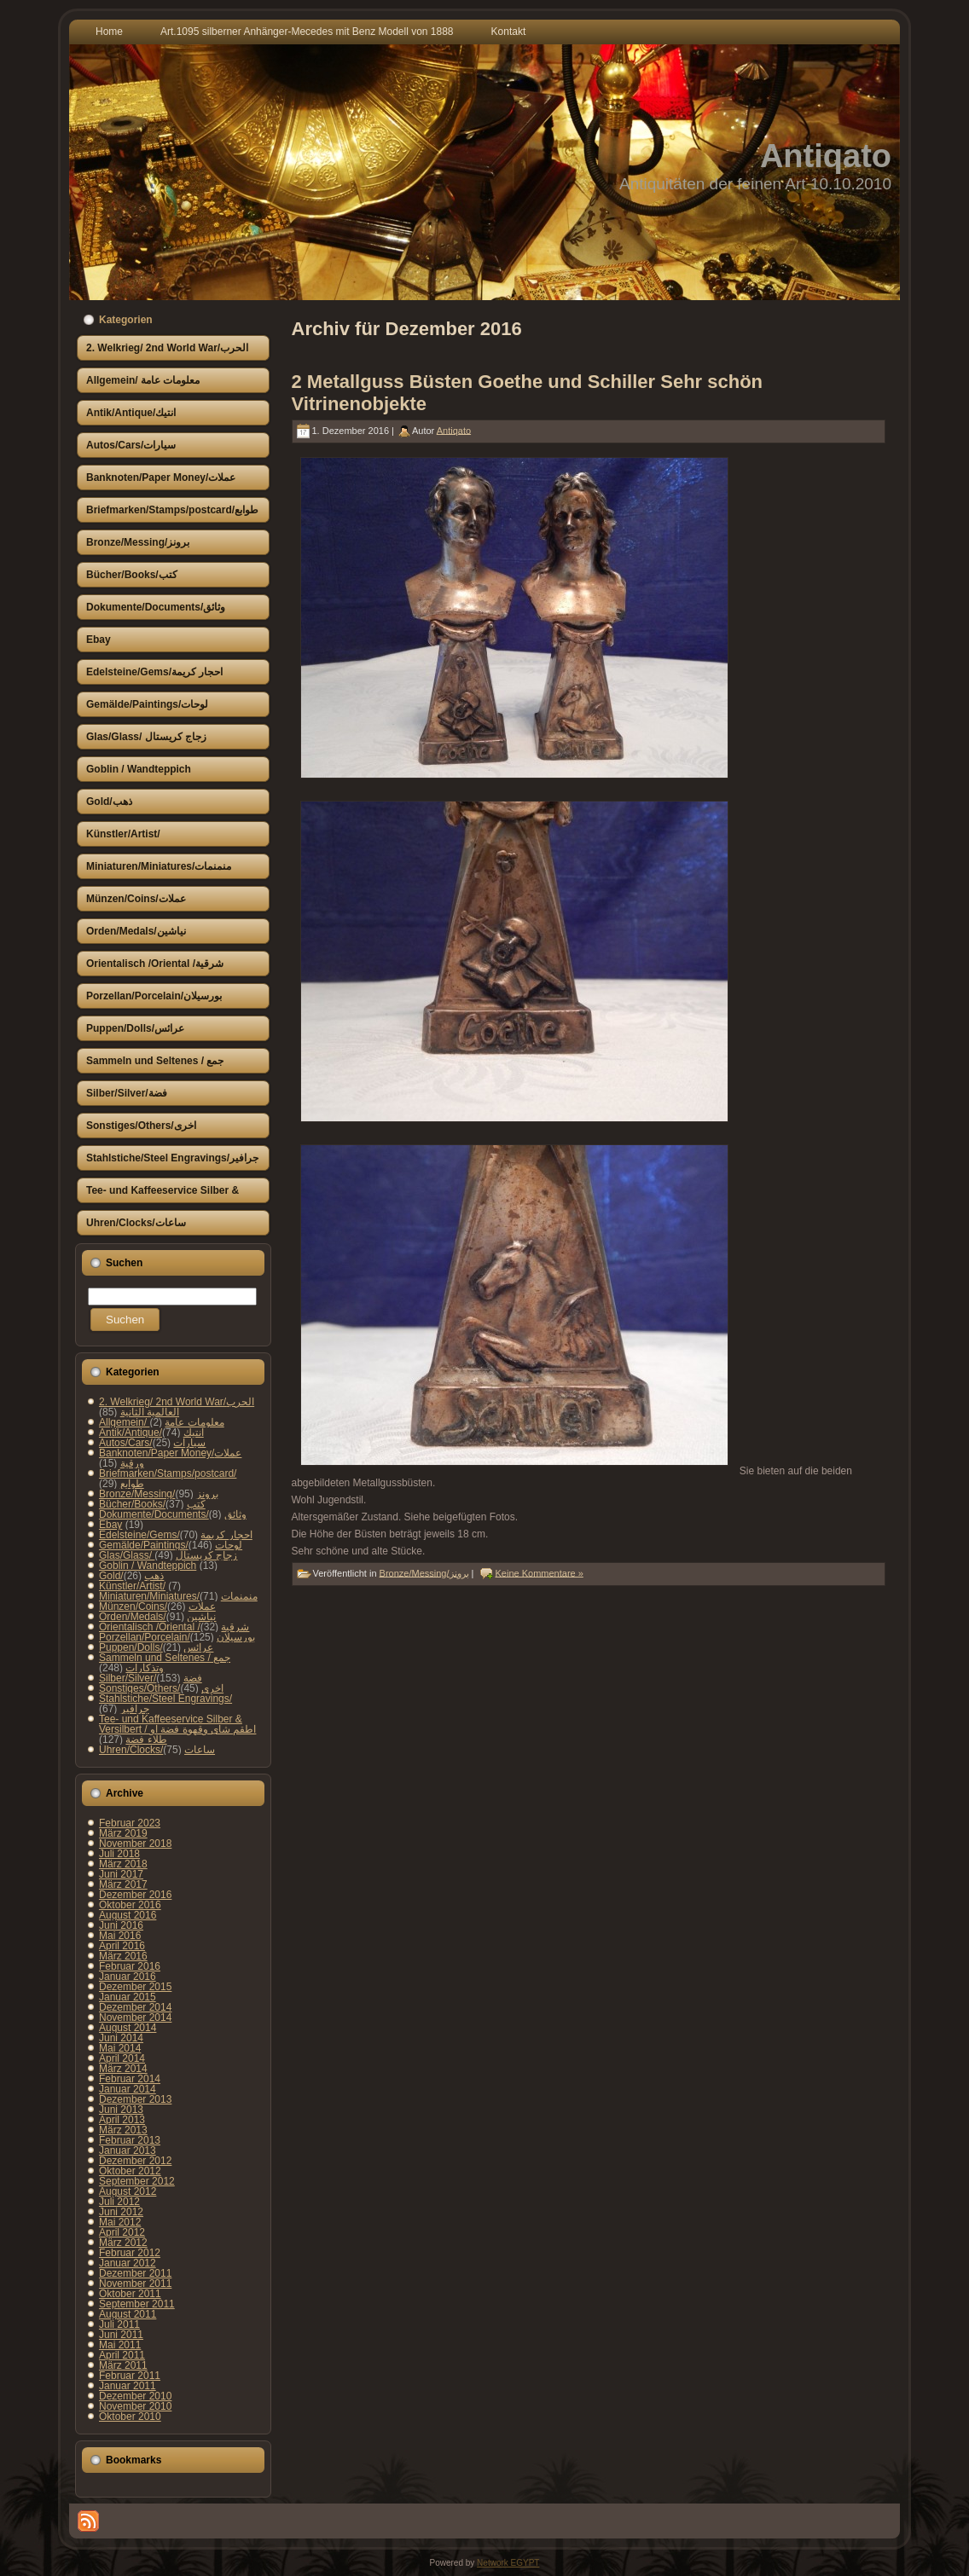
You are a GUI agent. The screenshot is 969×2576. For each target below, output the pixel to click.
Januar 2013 (127, 2150)
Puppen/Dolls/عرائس (156, 1647)
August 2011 (127, 2314)
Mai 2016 (120, 1936)
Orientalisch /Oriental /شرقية (174, 1627)
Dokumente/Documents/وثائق (173, 1514)
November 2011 (135, 2283)
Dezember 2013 (135, 2099)
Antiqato (825, 156)
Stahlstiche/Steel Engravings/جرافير (165, 1704)
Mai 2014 (120, 2048)
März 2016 (123, 1956)
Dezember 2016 (135, 1895)
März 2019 (123, 1833)
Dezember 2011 (135, 2273)
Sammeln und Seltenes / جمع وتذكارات (164, 1663)
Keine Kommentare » (539, 1572)
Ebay (110, 1525)
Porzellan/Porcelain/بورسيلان (177, 1637)
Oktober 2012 (130, 2171)
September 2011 (137, 2304)
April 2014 (122, 2058)
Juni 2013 (121, 2110)
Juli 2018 (119, 1854)
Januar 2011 (127, 2386)
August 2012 (127, 2191)
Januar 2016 (127, 1977)
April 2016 (122, 1946)
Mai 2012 (120, 2222)
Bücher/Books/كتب (152, 1504)
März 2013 (123, 2130)
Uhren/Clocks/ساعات (157, 1750)
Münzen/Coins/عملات (157, 1606)
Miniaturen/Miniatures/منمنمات (178, 1596)
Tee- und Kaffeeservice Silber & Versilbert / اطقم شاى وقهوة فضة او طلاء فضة (177, 1729)
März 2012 (123, 2243)
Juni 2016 (121, 1925)
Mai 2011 (120, 2345)
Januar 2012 (127, 2263)
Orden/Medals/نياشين (157, 1617)
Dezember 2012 (135, 2161)
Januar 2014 (127, 2089)
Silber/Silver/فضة (150, 1678)
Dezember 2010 (135, 2396)
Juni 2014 (121, 2038)
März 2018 (123, 1864)
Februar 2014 (129, 2079)
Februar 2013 (129, 2140)
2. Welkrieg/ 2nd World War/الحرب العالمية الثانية (176, 1407)
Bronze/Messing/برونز (158, 1494)
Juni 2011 (121, 2335)
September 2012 (137, 2181)
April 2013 (122, 2120)
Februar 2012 (129, 2253)
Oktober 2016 (130, 1905)
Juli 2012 (119, 2202)
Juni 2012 (121, 2212)
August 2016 (127, 1915)
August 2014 (127, 2028)
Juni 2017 (121, 1874)
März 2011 (123, 2365)
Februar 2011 (129, 2376)
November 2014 (135, 2017)
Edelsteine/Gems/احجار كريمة (175, 1535)
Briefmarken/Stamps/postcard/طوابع (167, 1478)
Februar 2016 (129, 1966)
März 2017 (123, 1884)
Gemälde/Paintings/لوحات (170, 1545)
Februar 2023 (129, 1823)
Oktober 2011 (130, 2294)
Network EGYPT (508, 2562)
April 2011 (122, 2355)
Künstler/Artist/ (132, 1586)
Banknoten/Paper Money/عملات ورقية (170, 1458)
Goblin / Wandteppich (147, 1566)
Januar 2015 (127, 1997)
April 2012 (122, 2232)
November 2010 (135, 2406)
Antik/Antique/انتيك (151, 1433)
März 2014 (123, 2069)
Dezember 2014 (135, 2007)
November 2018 (135, 1844)
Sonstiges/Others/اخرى (161, 1688)
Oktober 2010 (130, 2417)
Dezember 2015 (135, 1987)
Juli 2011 (119, 2324)
